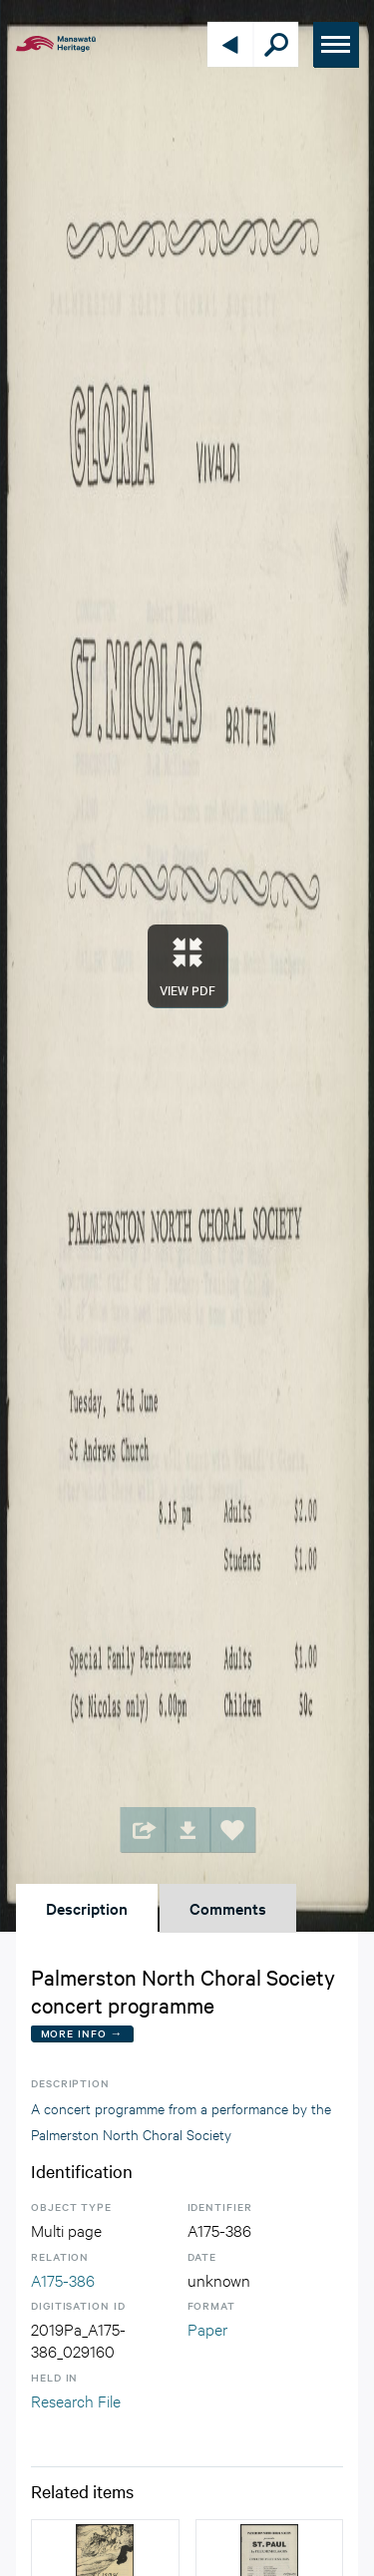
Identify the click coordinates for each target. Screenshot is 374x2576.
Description (87, 1908)
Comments (227, 1908)
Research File (76, 2400)
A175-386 (63, 2279)
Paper (207, 2328)
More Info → (82, 2032)
